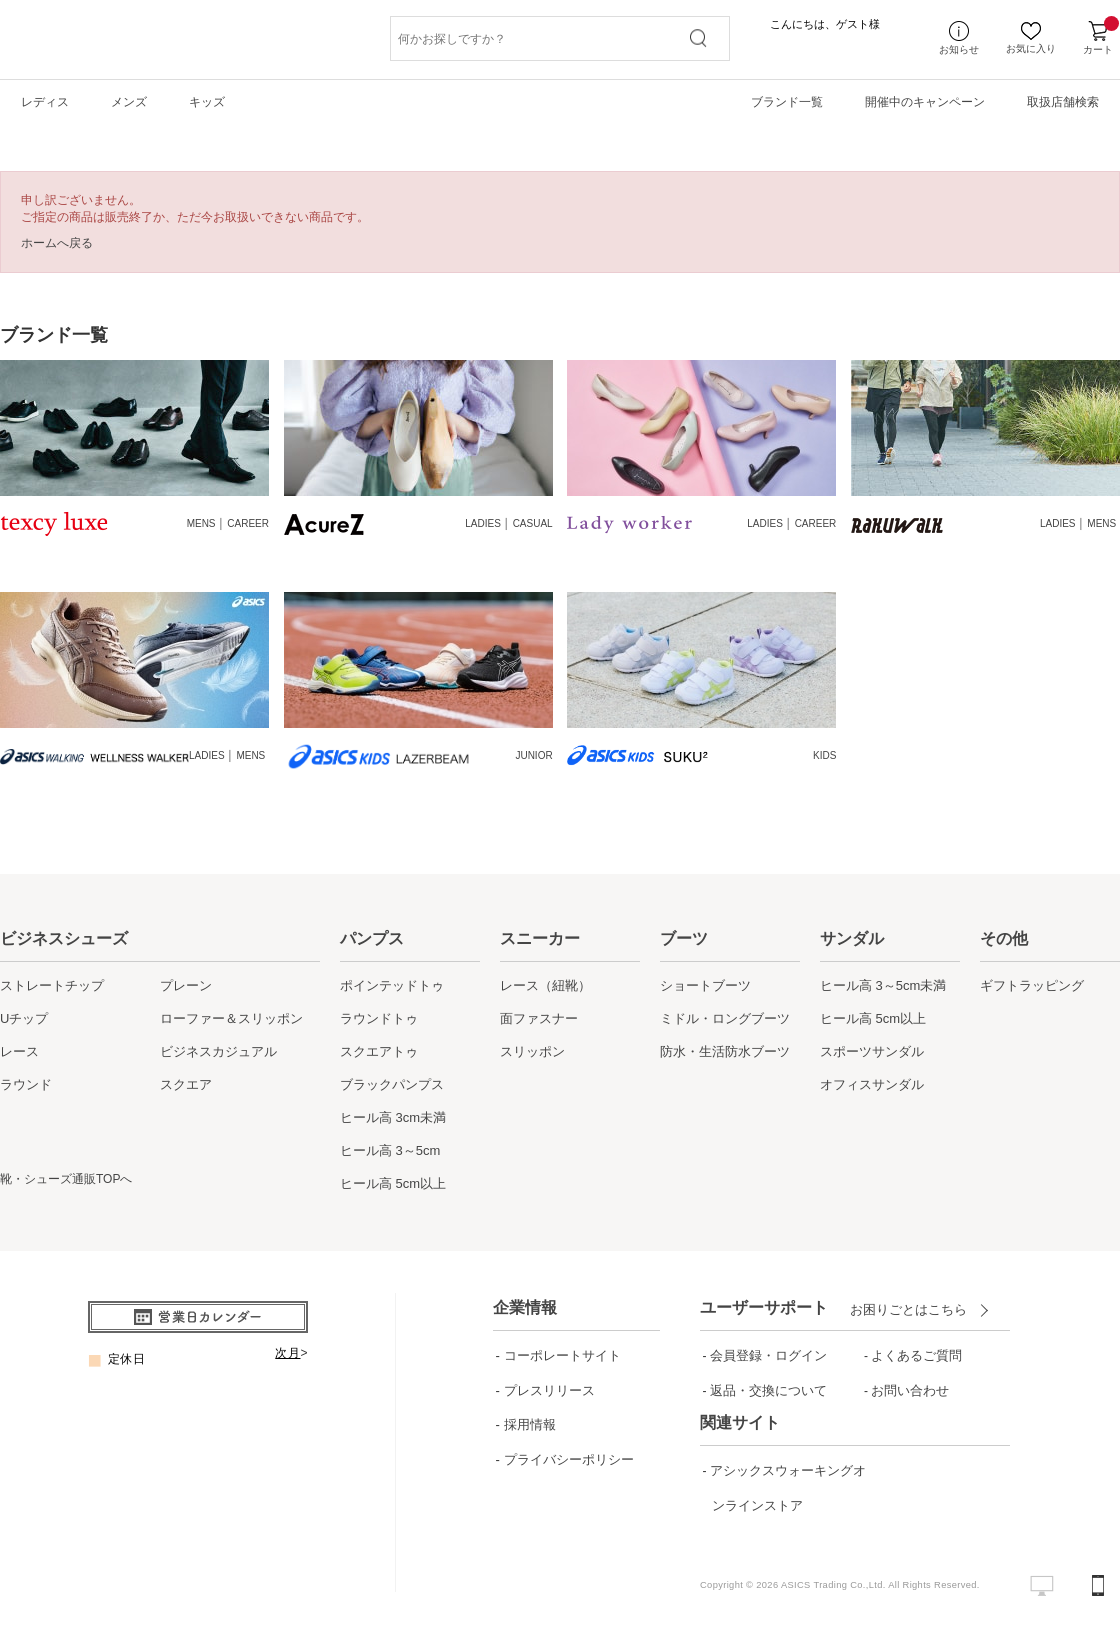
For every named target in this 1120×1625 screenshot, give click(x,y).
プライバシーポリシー (569, 1459)
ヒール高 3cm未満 (393, 1117)
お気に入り (1031, 38)
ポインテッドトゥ (392, 985)
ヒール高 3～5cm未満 (883, 985)
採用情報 (530, 1424)
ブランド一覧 (787, 102)
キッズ (207, 102)
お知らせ (959, 39)
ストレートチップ (52, 985)
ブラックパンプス (392, 1084)
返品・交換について (768, 1390)
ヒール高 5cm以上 (393, 1183)
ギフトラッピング (1032, 985)
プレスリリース (549, 1390)
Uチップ (24, 1018)
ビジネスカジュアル (218, 1051)
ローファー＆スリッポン (231, 1018)
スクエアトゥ (379, 1051)
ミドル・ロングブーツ (725, 1018)
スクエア (186, 1084)
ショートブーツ (705, 985)
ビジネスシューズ (64, 938)
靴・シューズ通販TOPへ (66, 1179)
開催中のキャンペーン (925, 102)
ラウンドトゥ (379, 1018)
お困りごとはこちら (913, 1309)
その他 (1004, 938)
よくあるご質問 (916, 1355)
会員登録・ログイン (768, 1355)
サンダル (852, 938)
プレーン (186, 985)
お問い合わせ (910, 1390)
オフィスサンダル (872, 1084)
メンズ (129, 102)
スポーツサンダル (872, 1051)
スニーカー (540, 938)
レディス (45, 102)
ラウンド (26, 1084)
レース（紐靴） (545, 985)
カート (1098, 39)
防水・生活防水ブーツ (725, 1051)
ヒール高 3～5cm (390, 1150)
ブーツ (684, 938)
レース (19, 1051)
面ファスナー (539, 1018)
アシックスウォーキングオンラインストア (788, 1505)
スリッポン (532, 1051)
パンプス (372, 938)
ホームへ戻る (57, 243)
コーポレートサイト (562, 1355)
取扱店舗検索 (1063, 102)
